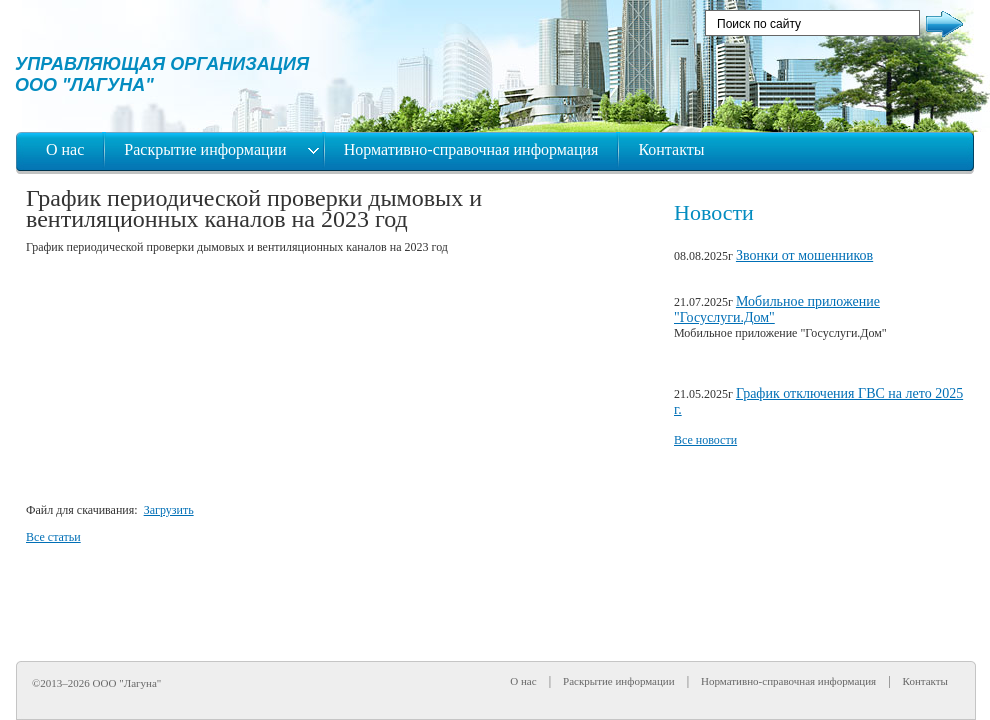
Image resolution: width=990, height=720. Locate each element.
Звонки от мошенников (804, 255)
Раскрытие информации (207, 149)
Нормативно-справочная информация (471, 149)
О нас (65, 149)
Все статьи (53, 537)
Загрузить (169, 510)
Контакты (671, 149)
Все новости (705, 440)
